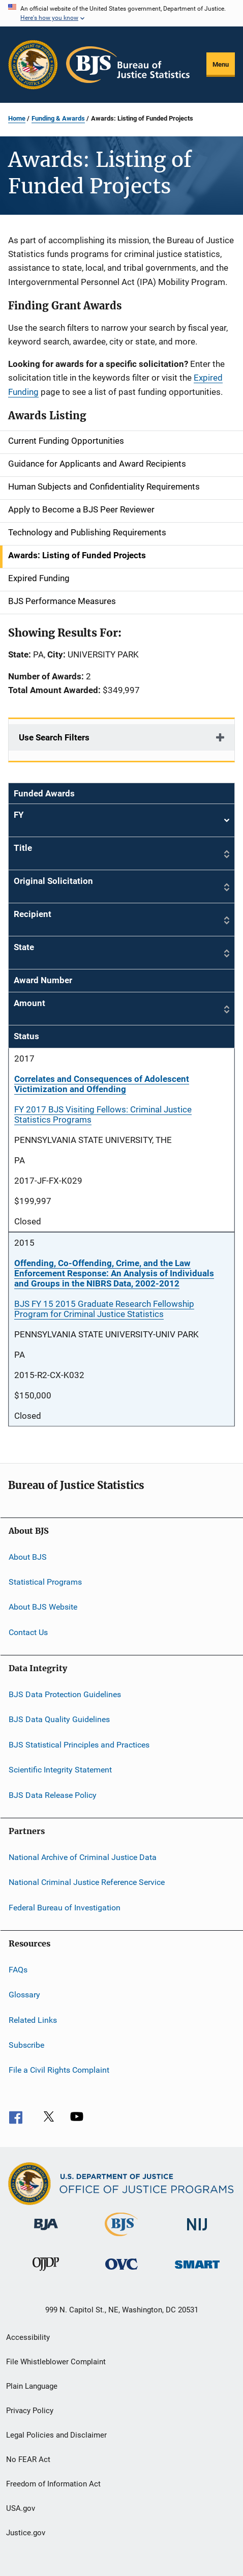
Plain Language (31, 2386)
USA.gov (20, 2508)
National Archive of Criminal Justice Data (83, 1857)
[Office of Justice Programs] (33, 65)
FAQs (18, 1969)
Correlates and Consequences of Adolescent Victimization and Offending (101, 1084)
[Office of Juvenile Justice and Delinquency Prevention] (46, 2272)
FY (121, 821)
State (24, 947)
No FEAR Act (28, 2459)
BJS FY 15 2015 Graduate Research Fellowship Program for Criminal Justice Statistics (104, 1309)
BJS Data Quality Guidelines (59, 1719)
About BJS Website (43, 1607)
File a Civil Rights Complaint (59, 2070)
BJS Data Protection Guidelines (65, 1694)
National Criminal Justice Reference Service (87, 1882)
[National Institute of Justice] (197, 2232)
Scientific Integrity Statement (60, 1769)
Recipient (32, 914)
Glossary (24, 1994)
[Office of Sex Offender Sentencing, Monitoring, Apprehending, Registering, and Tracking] (197, 2270)
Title (23, 848)
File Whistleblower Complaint (56, 2361)
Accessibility (28, 2337)
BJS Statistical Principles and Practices (79, 1745)
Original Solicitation (53, 881)
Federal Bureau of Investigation (64, 1907)
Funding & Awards (58, 118)
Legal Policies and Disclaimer (56, 2435)
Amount (29, 1003)
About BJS (28, 1556)
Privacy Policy (29, 2410)
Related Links (33, 2020)
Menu (220, 64)
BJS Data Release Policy (53, 1794)
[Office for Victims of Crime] (121, 2271)
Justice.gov (25, 2532)
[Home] (128, 64)
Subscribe (26, 2045)
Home (16, 118)
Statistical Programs (45, 1582)
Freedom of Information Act (53, 2483)
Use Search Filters (54, 737)
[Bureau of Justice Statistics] (121, 2238)
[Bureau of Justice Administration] (46, 2232)
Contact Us (28, 1632)
